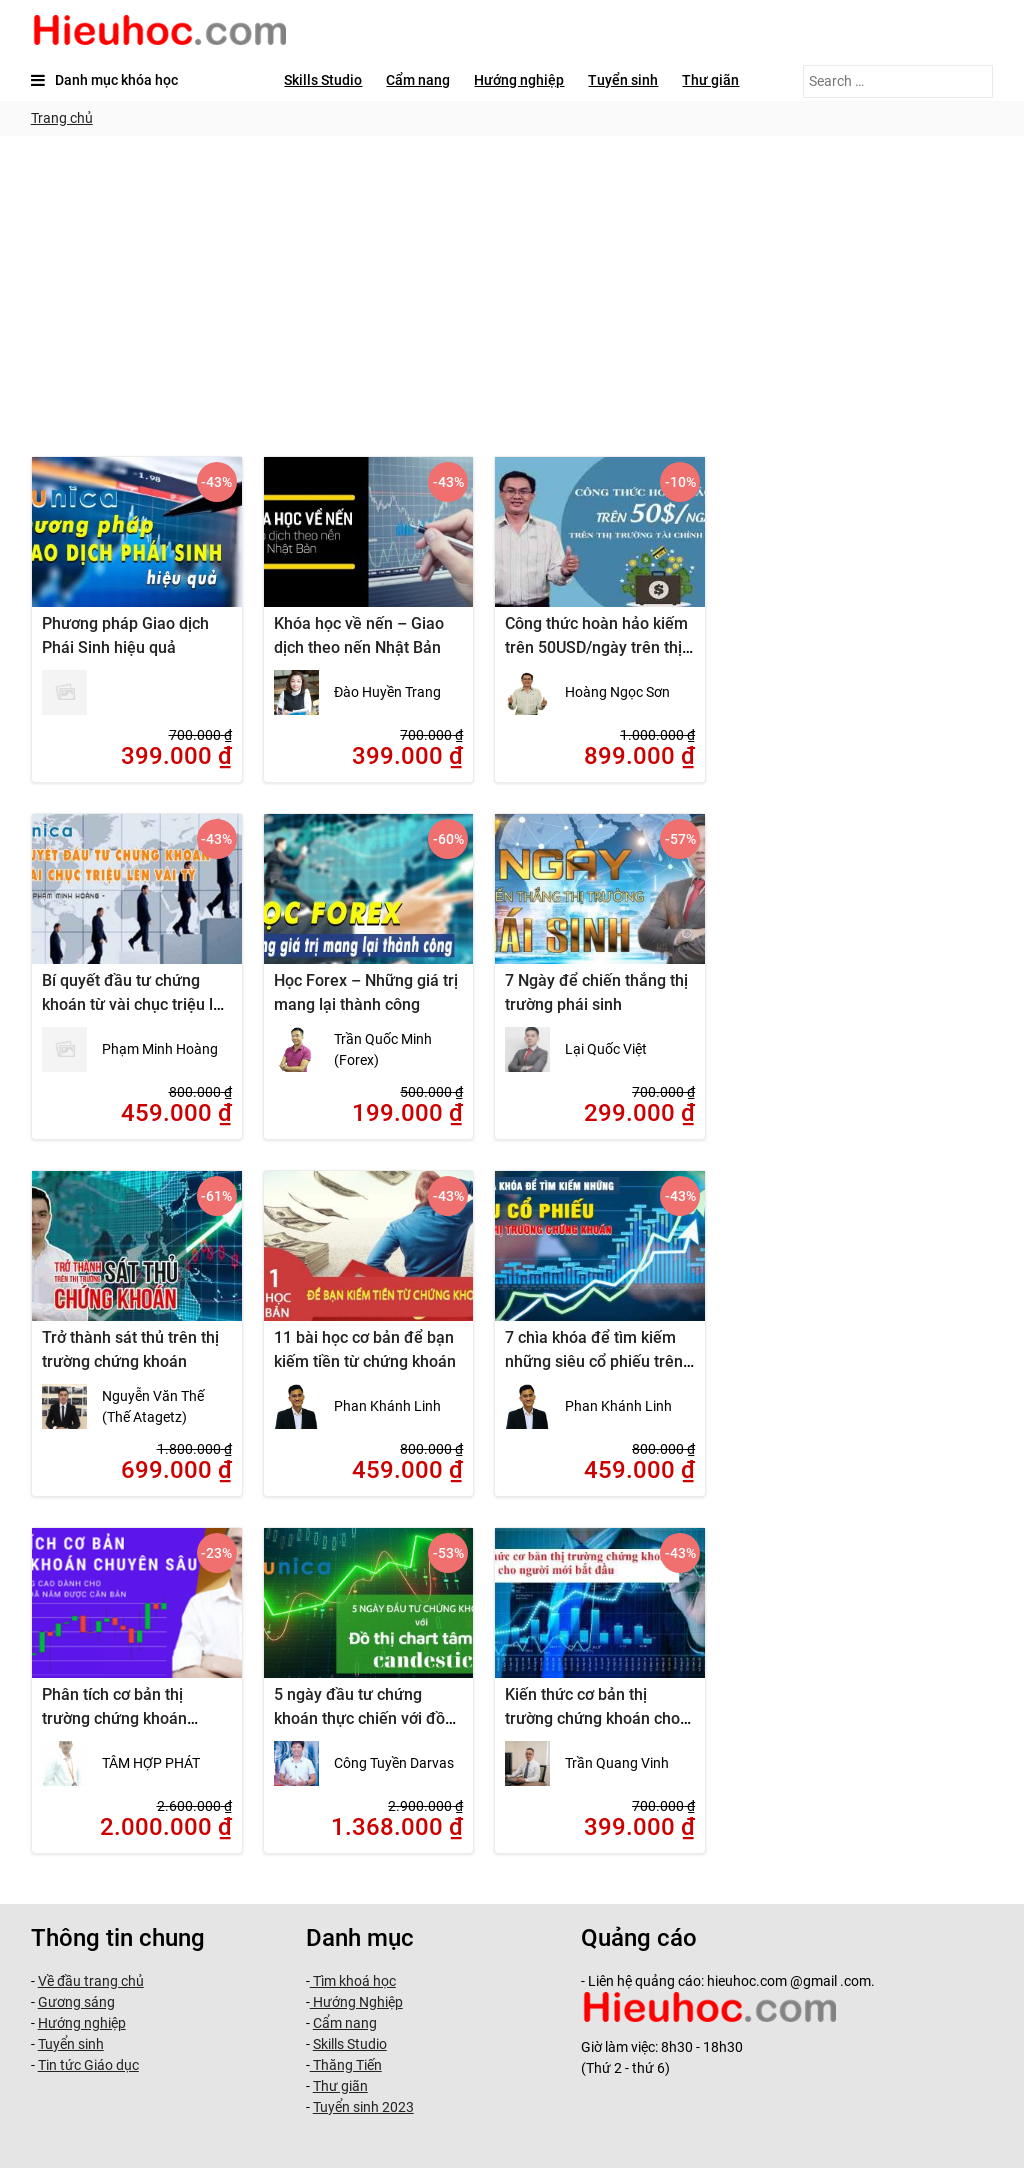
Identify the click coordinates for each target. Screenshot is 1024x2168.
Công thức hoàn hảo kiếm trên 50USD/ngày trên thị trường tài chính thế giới (596, 647)
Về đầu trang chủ (91, 1981)
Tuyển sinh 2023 (363, 2107)
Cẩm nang (418, 80)
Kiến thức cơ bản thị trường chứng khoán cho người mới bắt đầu (592, 1718)
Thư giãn (710, 80)
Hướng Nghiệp (356, 2002)
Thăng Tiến (346, 2065)
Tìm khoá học (353, 1981)
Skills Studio (323, 80)
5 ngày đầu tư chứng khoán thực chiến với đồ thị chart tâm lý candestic (364, 1718)
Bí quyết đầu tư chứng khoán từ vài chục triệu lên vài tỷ (136, 1004)
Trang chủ (62, 118)
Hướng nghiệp (519, 80)
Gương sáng (76, 2002)
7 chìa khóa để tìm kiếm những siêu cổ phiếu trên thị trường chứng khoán (594, 1361)
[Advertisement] (512, 286)
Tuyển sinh (623, 80)
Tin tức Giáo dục (88, 2065)
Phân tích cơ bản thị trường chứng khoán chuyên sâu (114, 1718)
